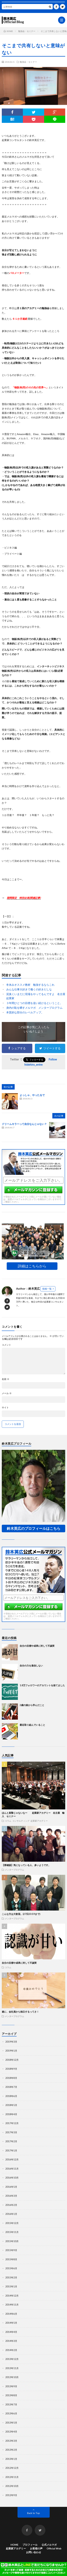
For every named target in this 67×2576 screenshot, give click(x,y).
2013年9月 (11, 2386)
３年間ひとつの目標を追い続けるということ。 (34, 1003)
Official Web (54, 2548)
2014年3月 (11, 2340)
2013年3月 (11, 2440)
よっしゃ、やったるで (32, 1095)
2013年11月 (12, 2368)
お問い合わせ (33, 2552)
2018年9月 (11, 2068)
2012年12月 (12, 2467)
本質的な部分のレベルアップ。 (25, 1012)
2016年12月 (12, 2159)
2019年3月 (11, 2041)
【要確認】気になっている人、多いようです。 (26, 1865)
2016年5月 (11, 2186)
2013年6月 (11, 2413)
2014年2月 (11, 2350)
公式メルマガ (49, 2544)
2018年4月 (11, 2114)
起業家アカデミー (39, 1821)
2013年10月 (12, 2377)
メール (7, 1393)
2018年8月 (11, 2077)
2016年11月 (12, 2168)
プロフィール (30, 2544)
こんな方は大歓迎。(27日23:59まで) (21, 1914)
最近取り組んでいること (32, 1724)
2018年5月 (11, 2105)
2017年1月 (11, 2150)
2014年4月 (11, 2331)
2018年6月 (11, 2096)
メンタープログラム (14, 1870)
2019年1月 (11, 2050)
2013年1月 (11, 2458)
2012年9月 (11, 2495)
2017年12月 (12, 2123)
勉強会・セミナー (28, 62)
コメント (6, 1345)
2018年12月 (12, 2059)
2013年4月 (11, 2431)
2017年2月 (11, 2141)
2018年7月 (11, 2086)
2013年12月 (12, 2359)
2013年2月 (11, 2449)
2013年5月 (11, 2422)
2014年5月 (11, 2322)
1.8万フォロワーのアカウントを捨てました (42, 1685)
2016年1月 (11, 2213)
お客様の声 (36, 2548)
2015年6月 (11, 2268)
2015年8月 (11, 2259)
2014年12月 (12, 2295)
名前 (5, 1379)
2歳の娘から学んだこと (32, 1705)
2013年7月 (11, 2404)
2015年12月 (12, 2223)
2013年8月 (11, 2395)
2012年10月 (12, 2486)
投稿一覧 (47, 1288)
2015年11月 (12, 2232)
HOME (14, 2544)
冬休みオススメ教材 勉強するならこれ (30, 984)
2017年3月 (11, 2132)
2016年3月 (11, 2195)
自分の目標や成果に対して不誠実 (37, 1645)
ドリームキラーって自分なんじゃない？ (24, 1123)
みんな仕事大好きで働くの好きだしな (29, 989)
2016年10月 (12, 2177)
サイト (5, 1407)
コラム (8, 1821)
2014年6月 (11, 2313)
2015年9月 (11, 2250)
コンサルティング (20, 1821)
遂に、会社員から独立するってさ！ (20, 2011)
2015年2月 (11, 2277)
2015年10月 (12, 2241)
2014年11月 (12, 2304)
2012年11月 (12, 2477)
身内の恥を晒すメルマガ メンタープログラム (34, 1007)
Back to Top (33, 2513)
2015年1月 (11, 2286)
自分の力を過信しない (31, 1665)
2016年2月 (11, 2204)
